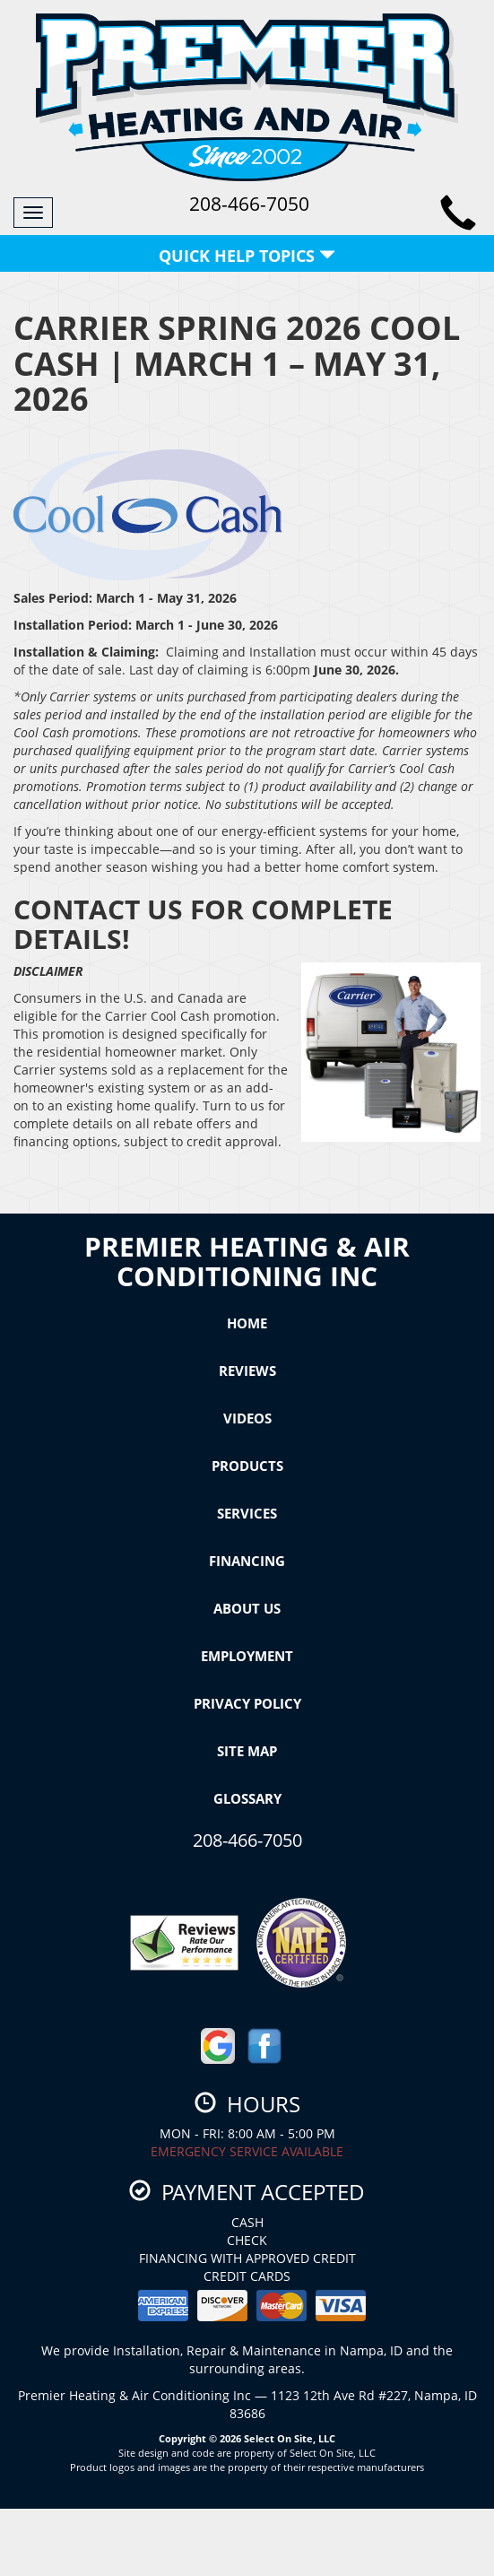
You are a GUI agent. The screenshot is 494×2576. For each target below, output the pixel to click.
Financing (247, 1561)
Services (247, 1513)
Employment (247, 1656)
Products (247, 1466)
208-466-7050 (247, 1840)
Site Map (247, 1751)
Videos (247, 1418)
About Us (247, 1608)
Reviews (247, 1370)
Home (247, 1323)
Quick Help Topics (247, 255)
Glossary (247, 1798)
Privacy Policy (247, 1703)
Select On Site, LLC (289, 2438)
